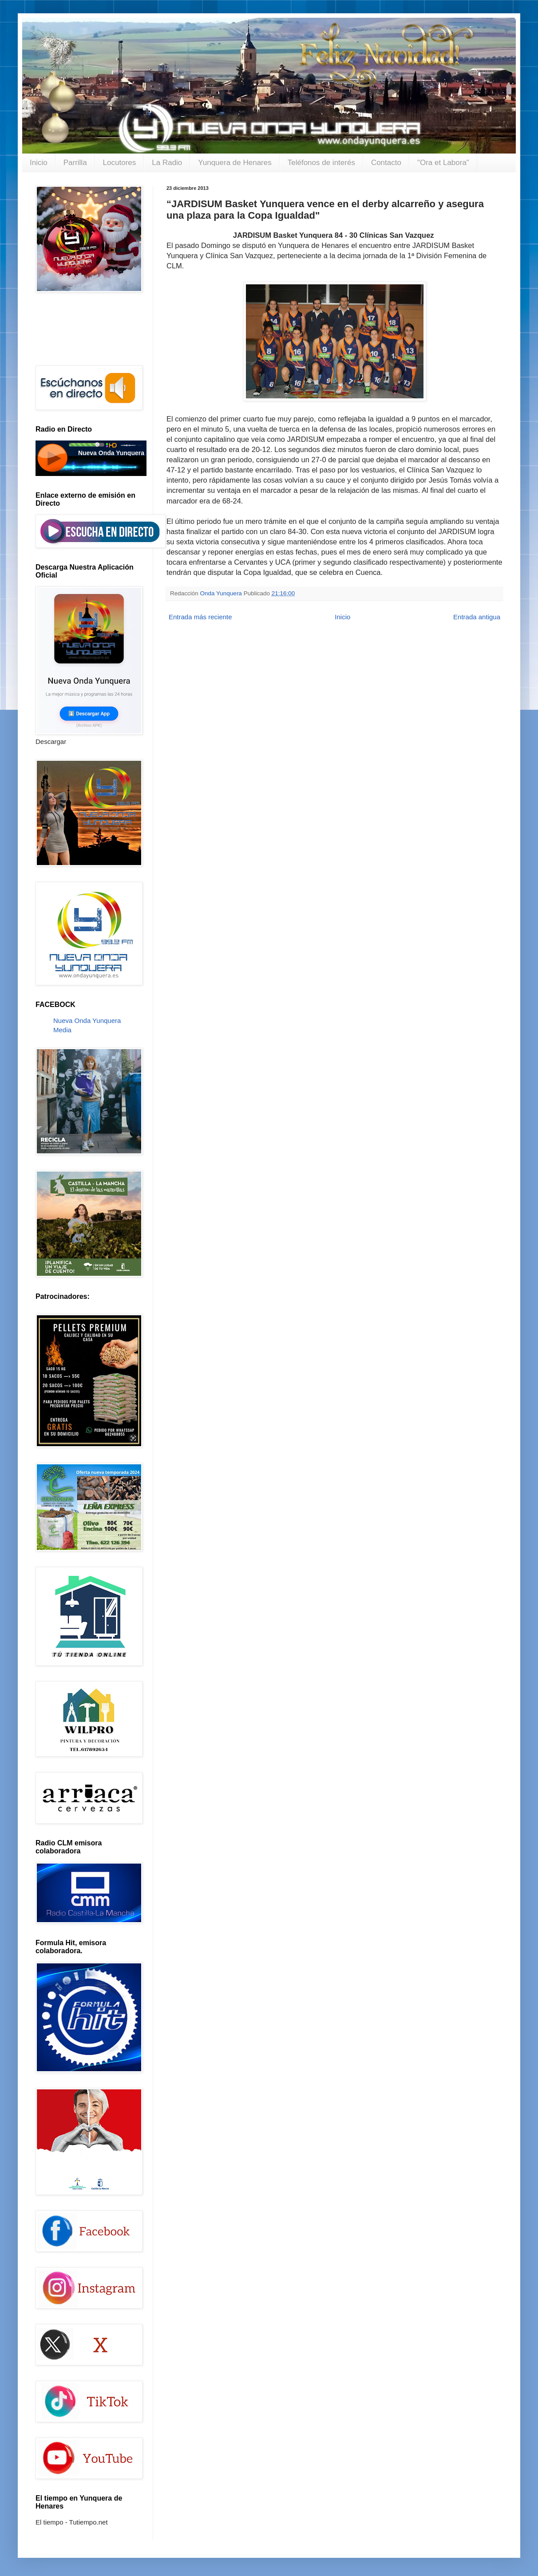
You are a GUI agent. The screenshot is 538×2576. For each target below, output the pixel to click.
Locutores (119, 162)
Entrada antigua (476, 617)
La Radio (167, 162)
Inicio (38, 162)
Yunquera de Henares (234, 162)
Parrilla (75, 162)
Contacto (386, 162)
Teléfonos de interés (321, 162)
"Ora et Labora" (443, 162)
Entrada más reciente (200, 617)
